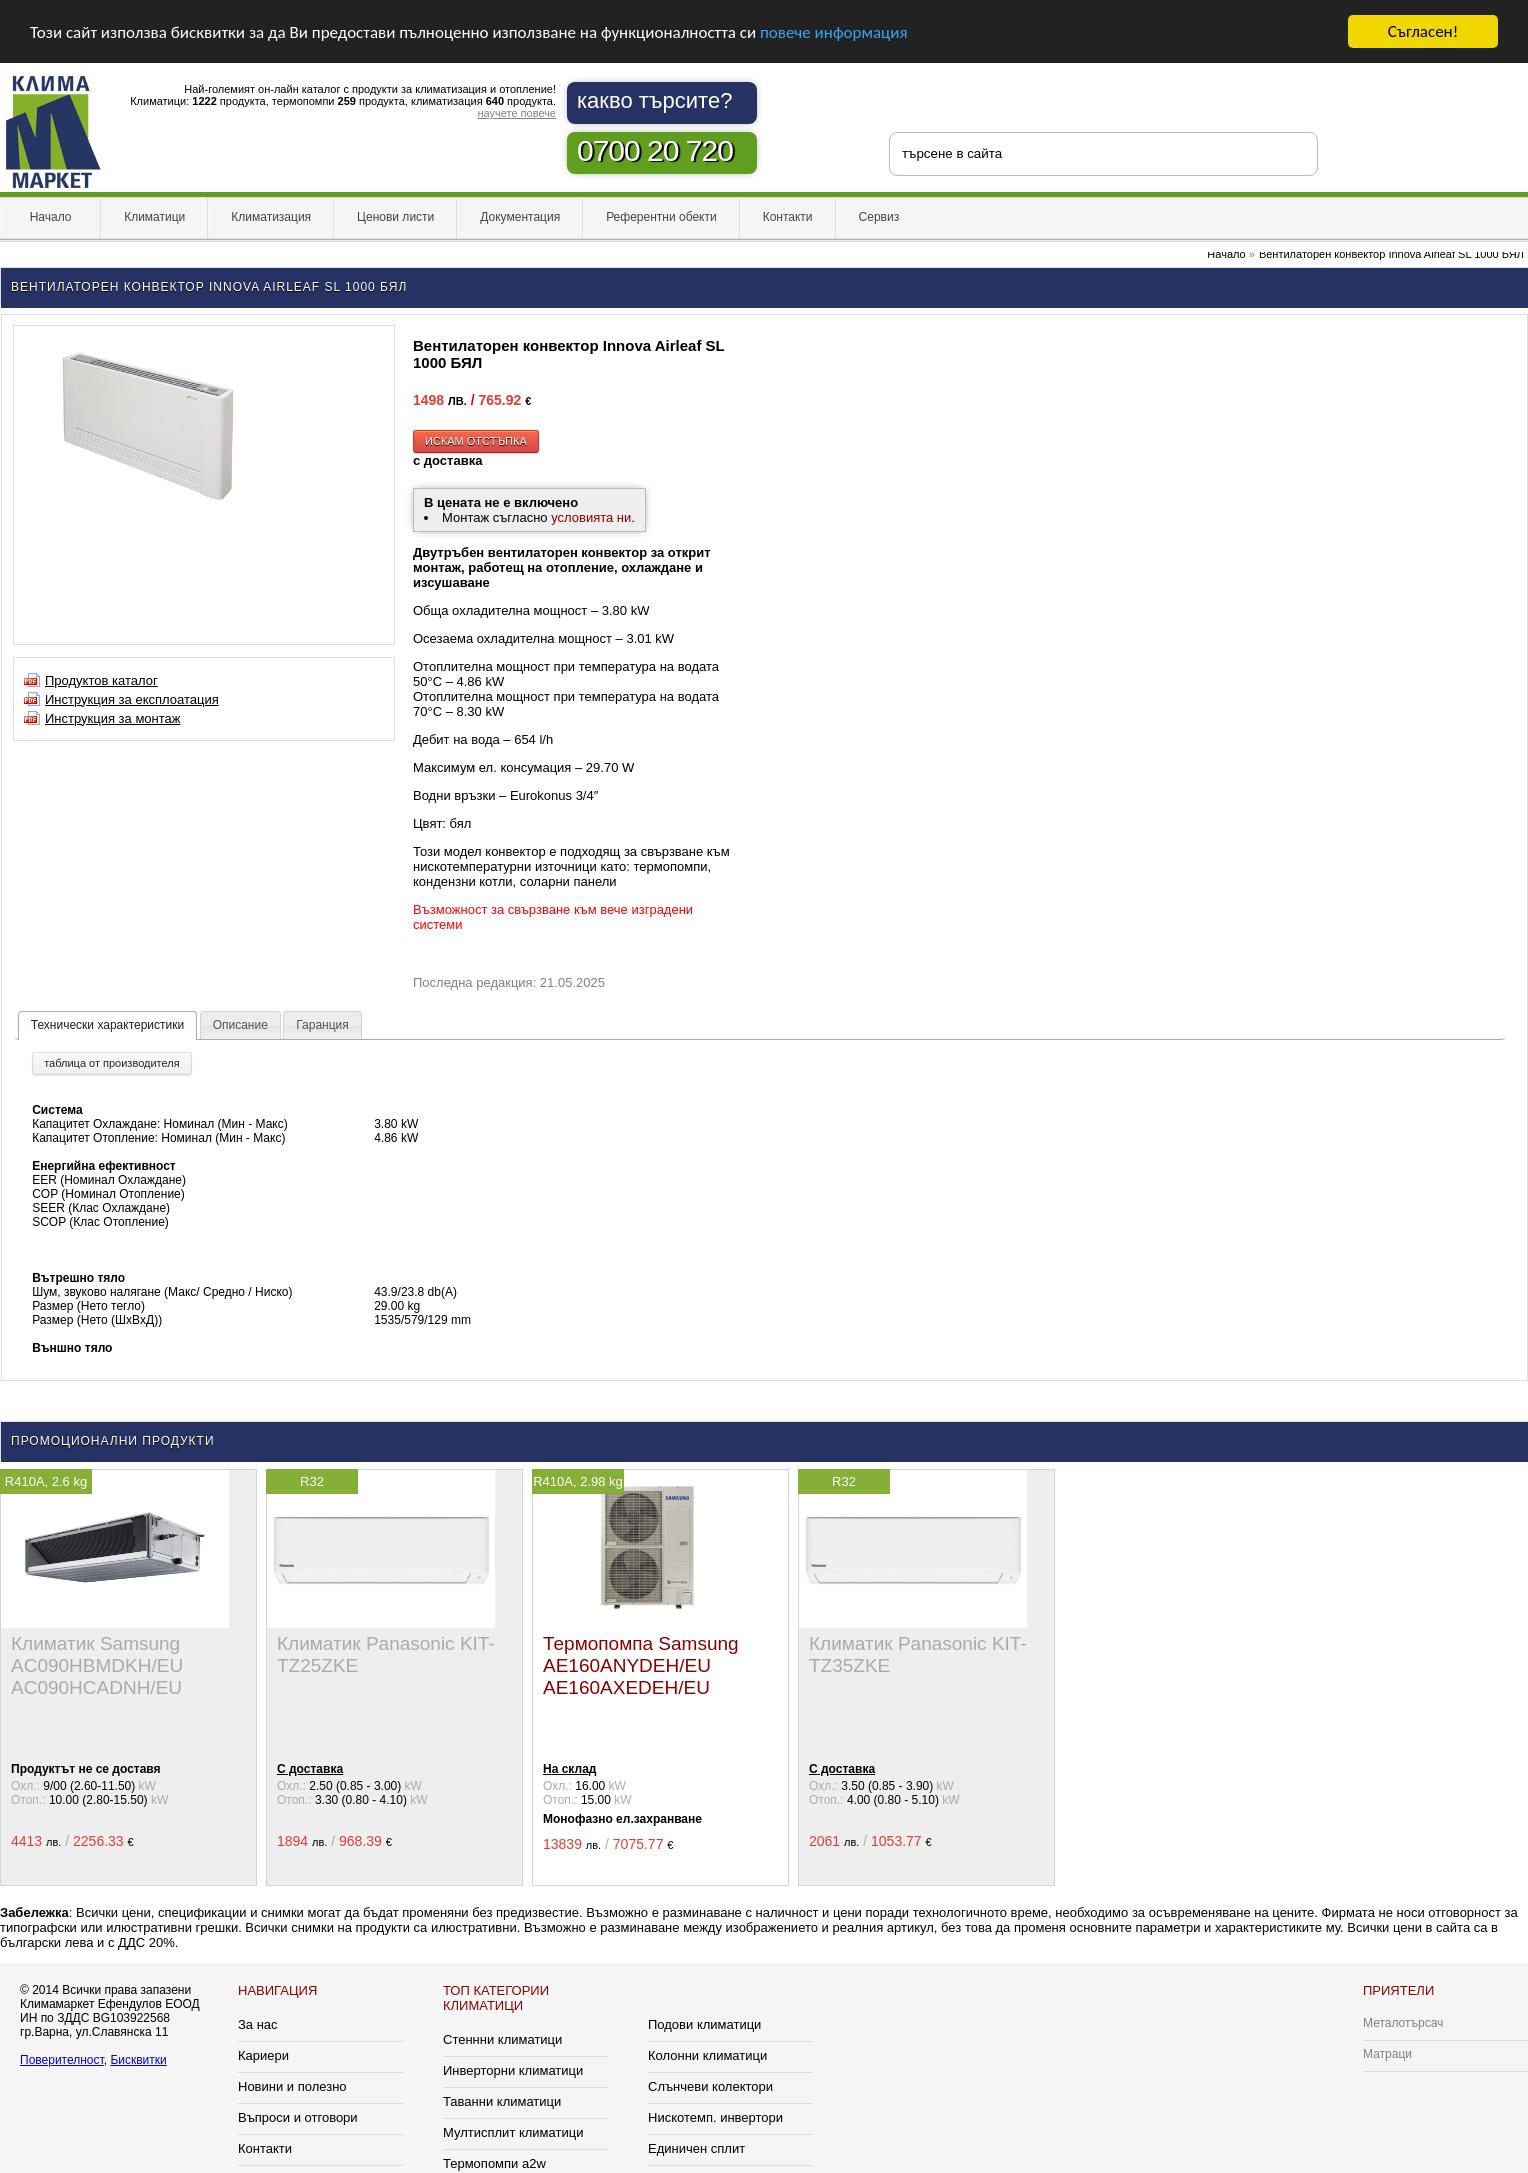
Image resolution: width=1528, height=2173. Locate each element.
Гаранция (322, 1025)
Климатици (154, 217)
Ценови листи (395, 217)
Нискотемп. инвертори (715, 2117)
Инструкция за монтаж (113, 718)
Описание (240, 1025)
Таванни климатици (502, 2101)
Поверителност (62, 2060)
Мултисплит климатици (513, 2132)
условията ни (591, 517)
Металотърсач (1403, 2023)
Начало (50, 217)
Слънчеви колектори (710, 2086)
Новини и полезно (292, 2086)
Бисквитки (138, 2060)
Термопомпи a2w (494, 2163)
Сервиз (879, 217)
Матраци (1387, 2054)
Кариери (263, 2055)
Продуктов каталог (101, 680)
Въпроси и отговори (298, 2117)
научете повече (516, 113)
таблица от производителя (111, 1063)
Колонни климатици (707, 2055)
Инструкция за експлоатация (132, 699)
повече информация (834, 31)
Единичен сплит (696, 2148)
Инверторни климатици (513, 2070)
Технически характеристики (107, 1025)
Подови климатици (704, 2024)
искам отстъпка (476, 441)
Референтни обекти (661, 217)
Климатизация (271, 217)
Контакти (788, 217)
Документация (520, 217)
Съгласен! (1423, 31)
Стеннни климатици (502, 2039)
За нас (258, 2024)
